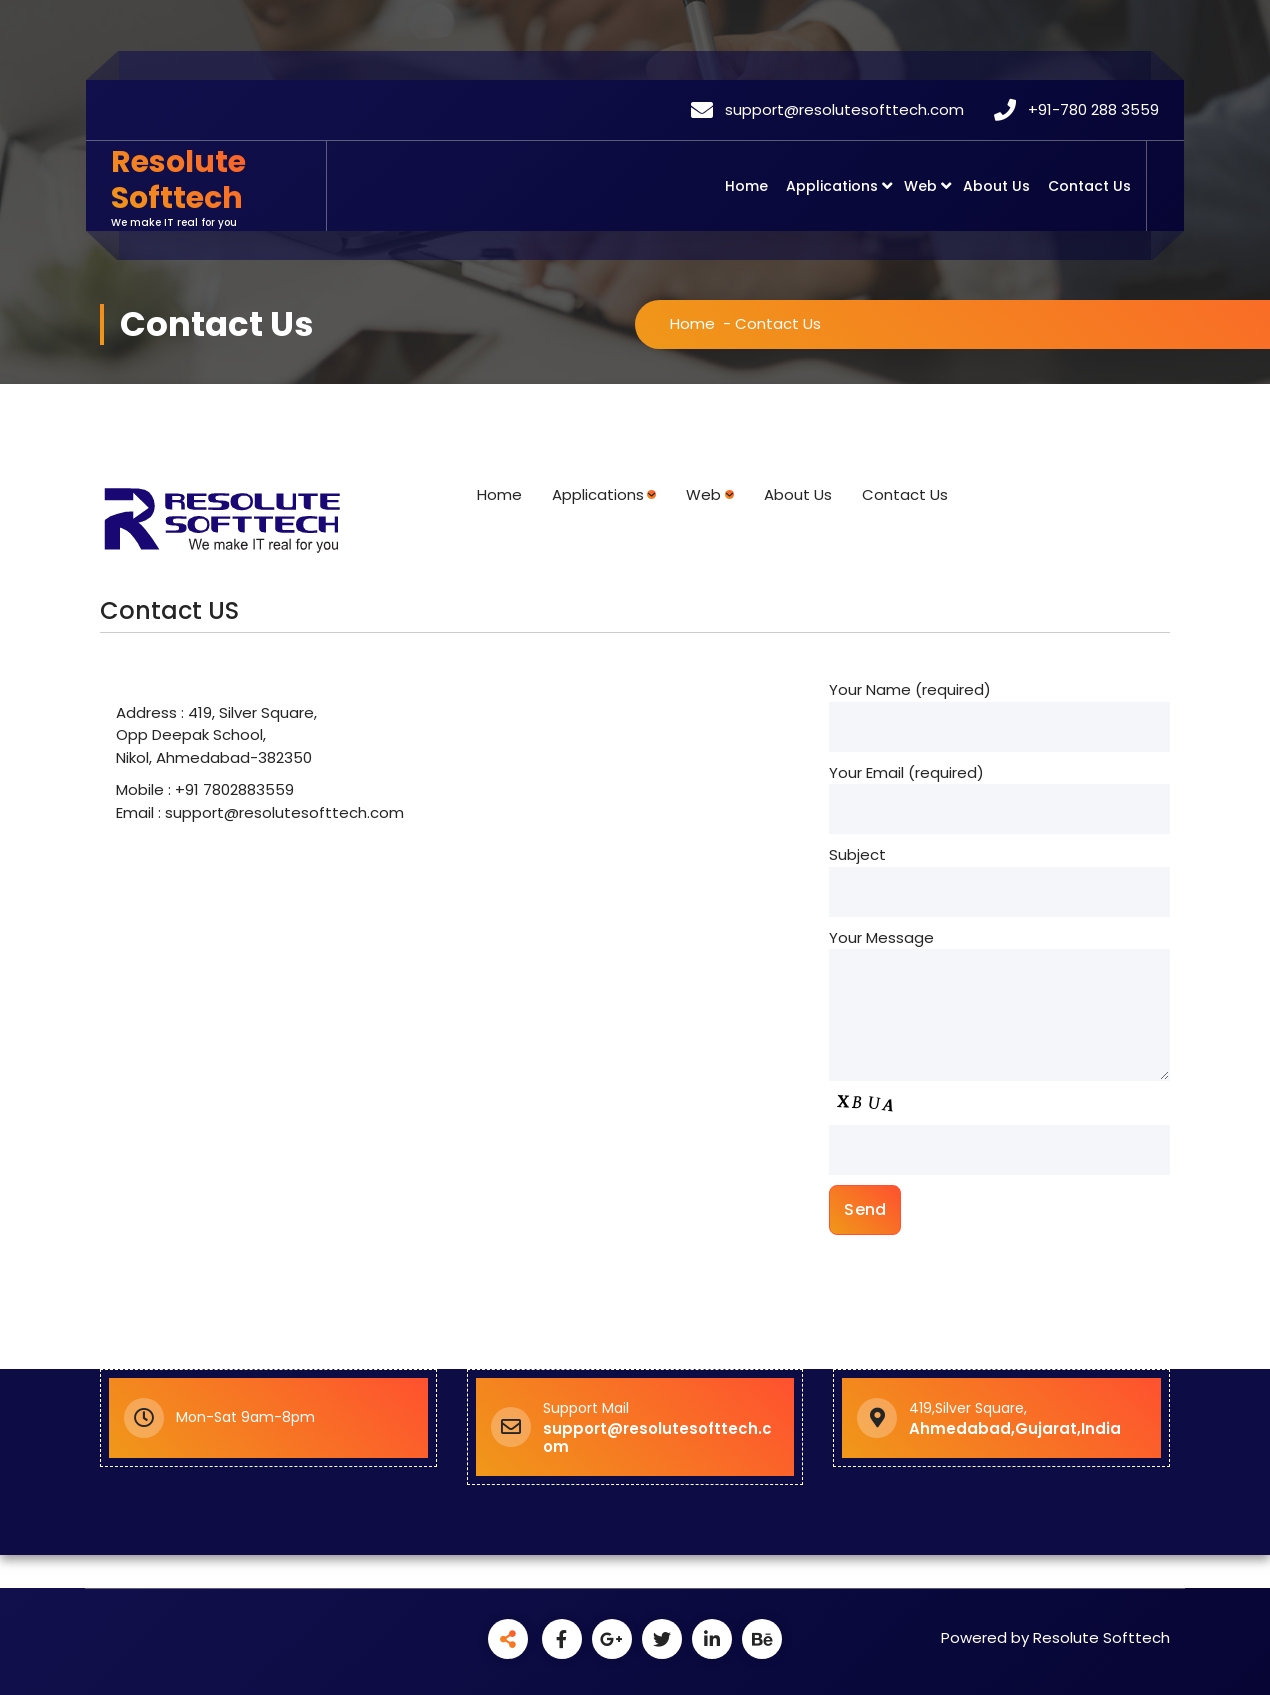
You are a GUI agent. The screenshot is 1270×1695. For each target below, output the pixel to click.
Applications (832, 186)
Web (920, 186)
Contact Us (1089, 186)
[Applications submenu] (651, 494)
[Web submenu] (729, 494)
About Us (996, 186)
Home (746, 186)
